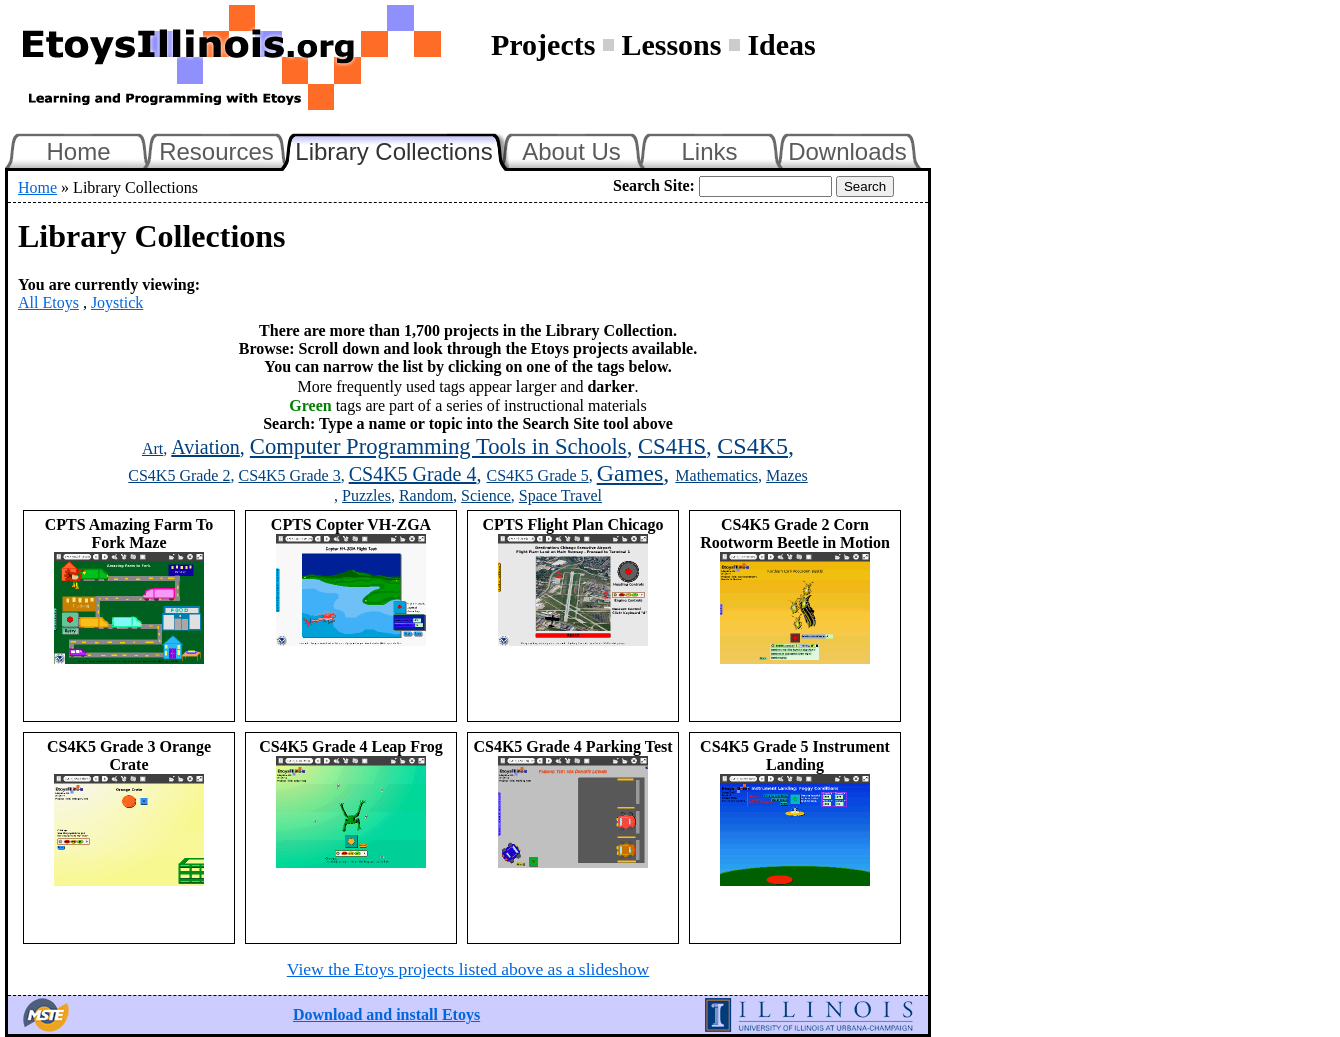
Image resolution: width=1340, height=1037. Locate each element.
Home (78, 151)
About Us (571, 151)
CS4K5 (752, 446)
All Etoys (48, 302)
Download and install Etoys (386, 1014)
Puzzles (366, 495)
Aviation (205, 447)
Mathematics (716, 475)
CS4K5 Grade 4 (413, 474)
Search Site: (654, 185)
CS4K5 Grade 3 (289, 475)
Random (426, 495)
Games (630, 473)
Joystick (117, 302)
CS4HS (672, 446)
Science (486, 495)
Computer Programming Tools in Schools (438, 446)
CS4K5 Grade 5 (537, 475)
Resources (216, 151)
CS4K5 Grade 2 (179, 475)
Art (152, 448)
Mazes (787, 475)
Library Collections (402, 149)
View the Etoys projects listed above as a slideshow (468, 969)
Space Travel (560, 495)
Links (709, 151)
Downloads (847, 151)
